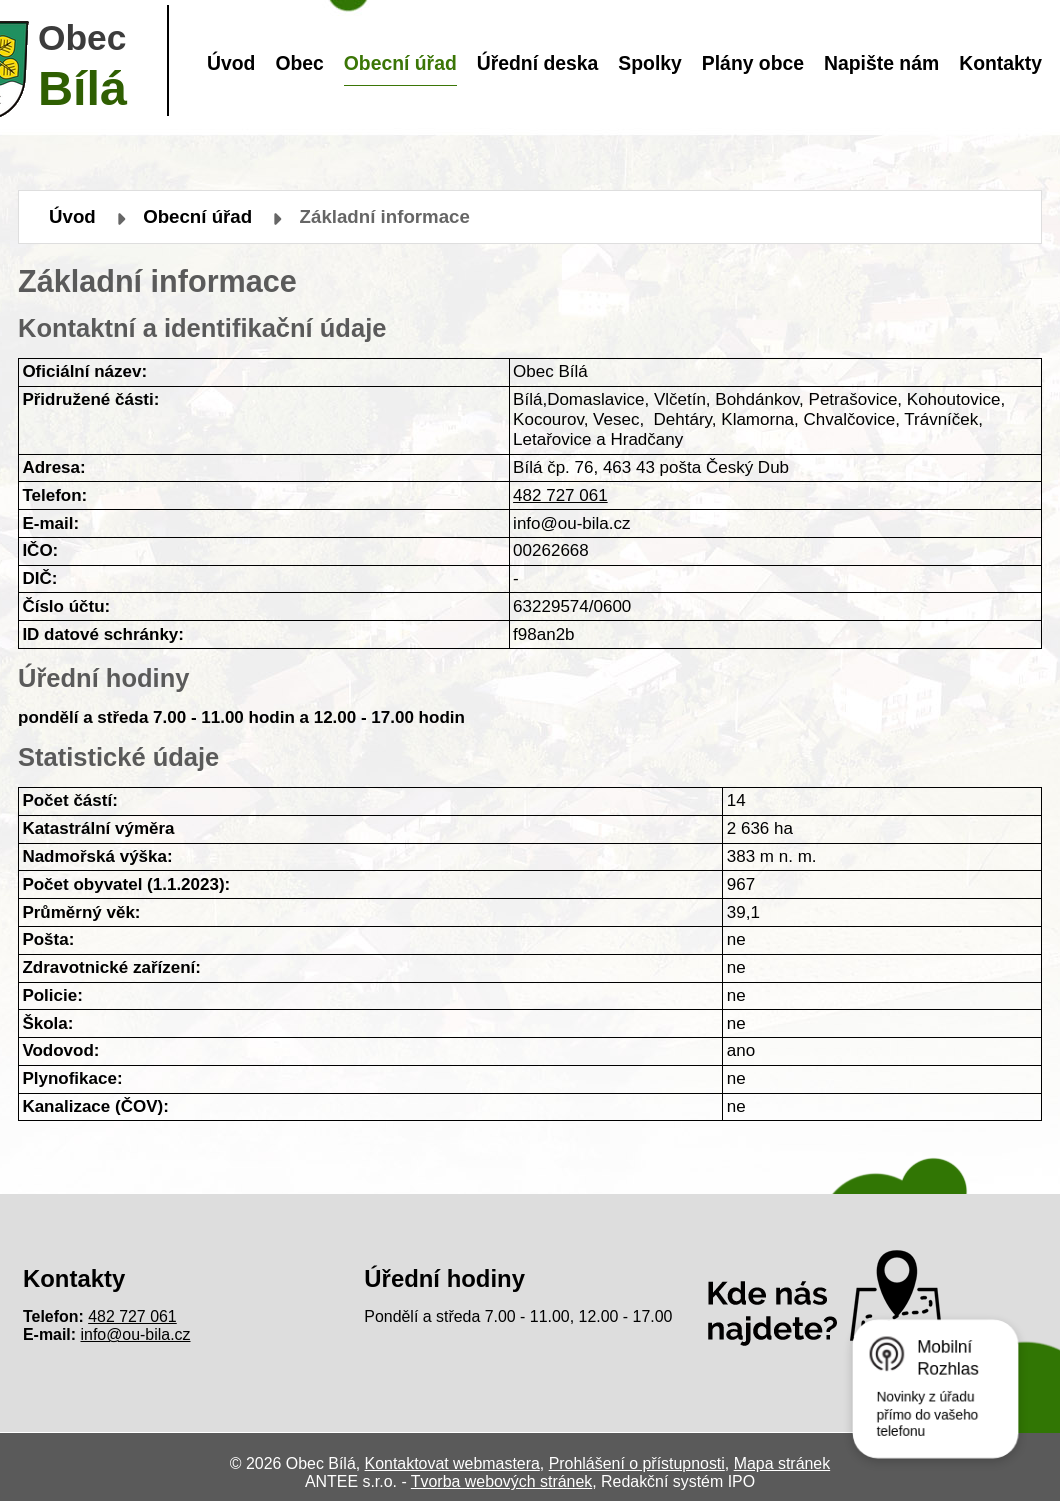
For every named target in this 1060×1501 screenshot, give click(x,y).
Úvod (231, 63)
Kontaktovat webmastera (452, 1463)
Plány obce (753, 63)
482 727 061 (560, 495)
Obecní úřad (400, 63)
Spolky (649, 63)
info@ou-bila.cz (136, 1334)
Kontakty (1000, 63)
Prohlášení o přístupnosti (637, 1463)
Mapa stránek (782, 1463)
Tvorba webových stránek (501, 1481)
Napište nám (881, 63)
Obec (299, 63)
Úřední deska (538, 63)
